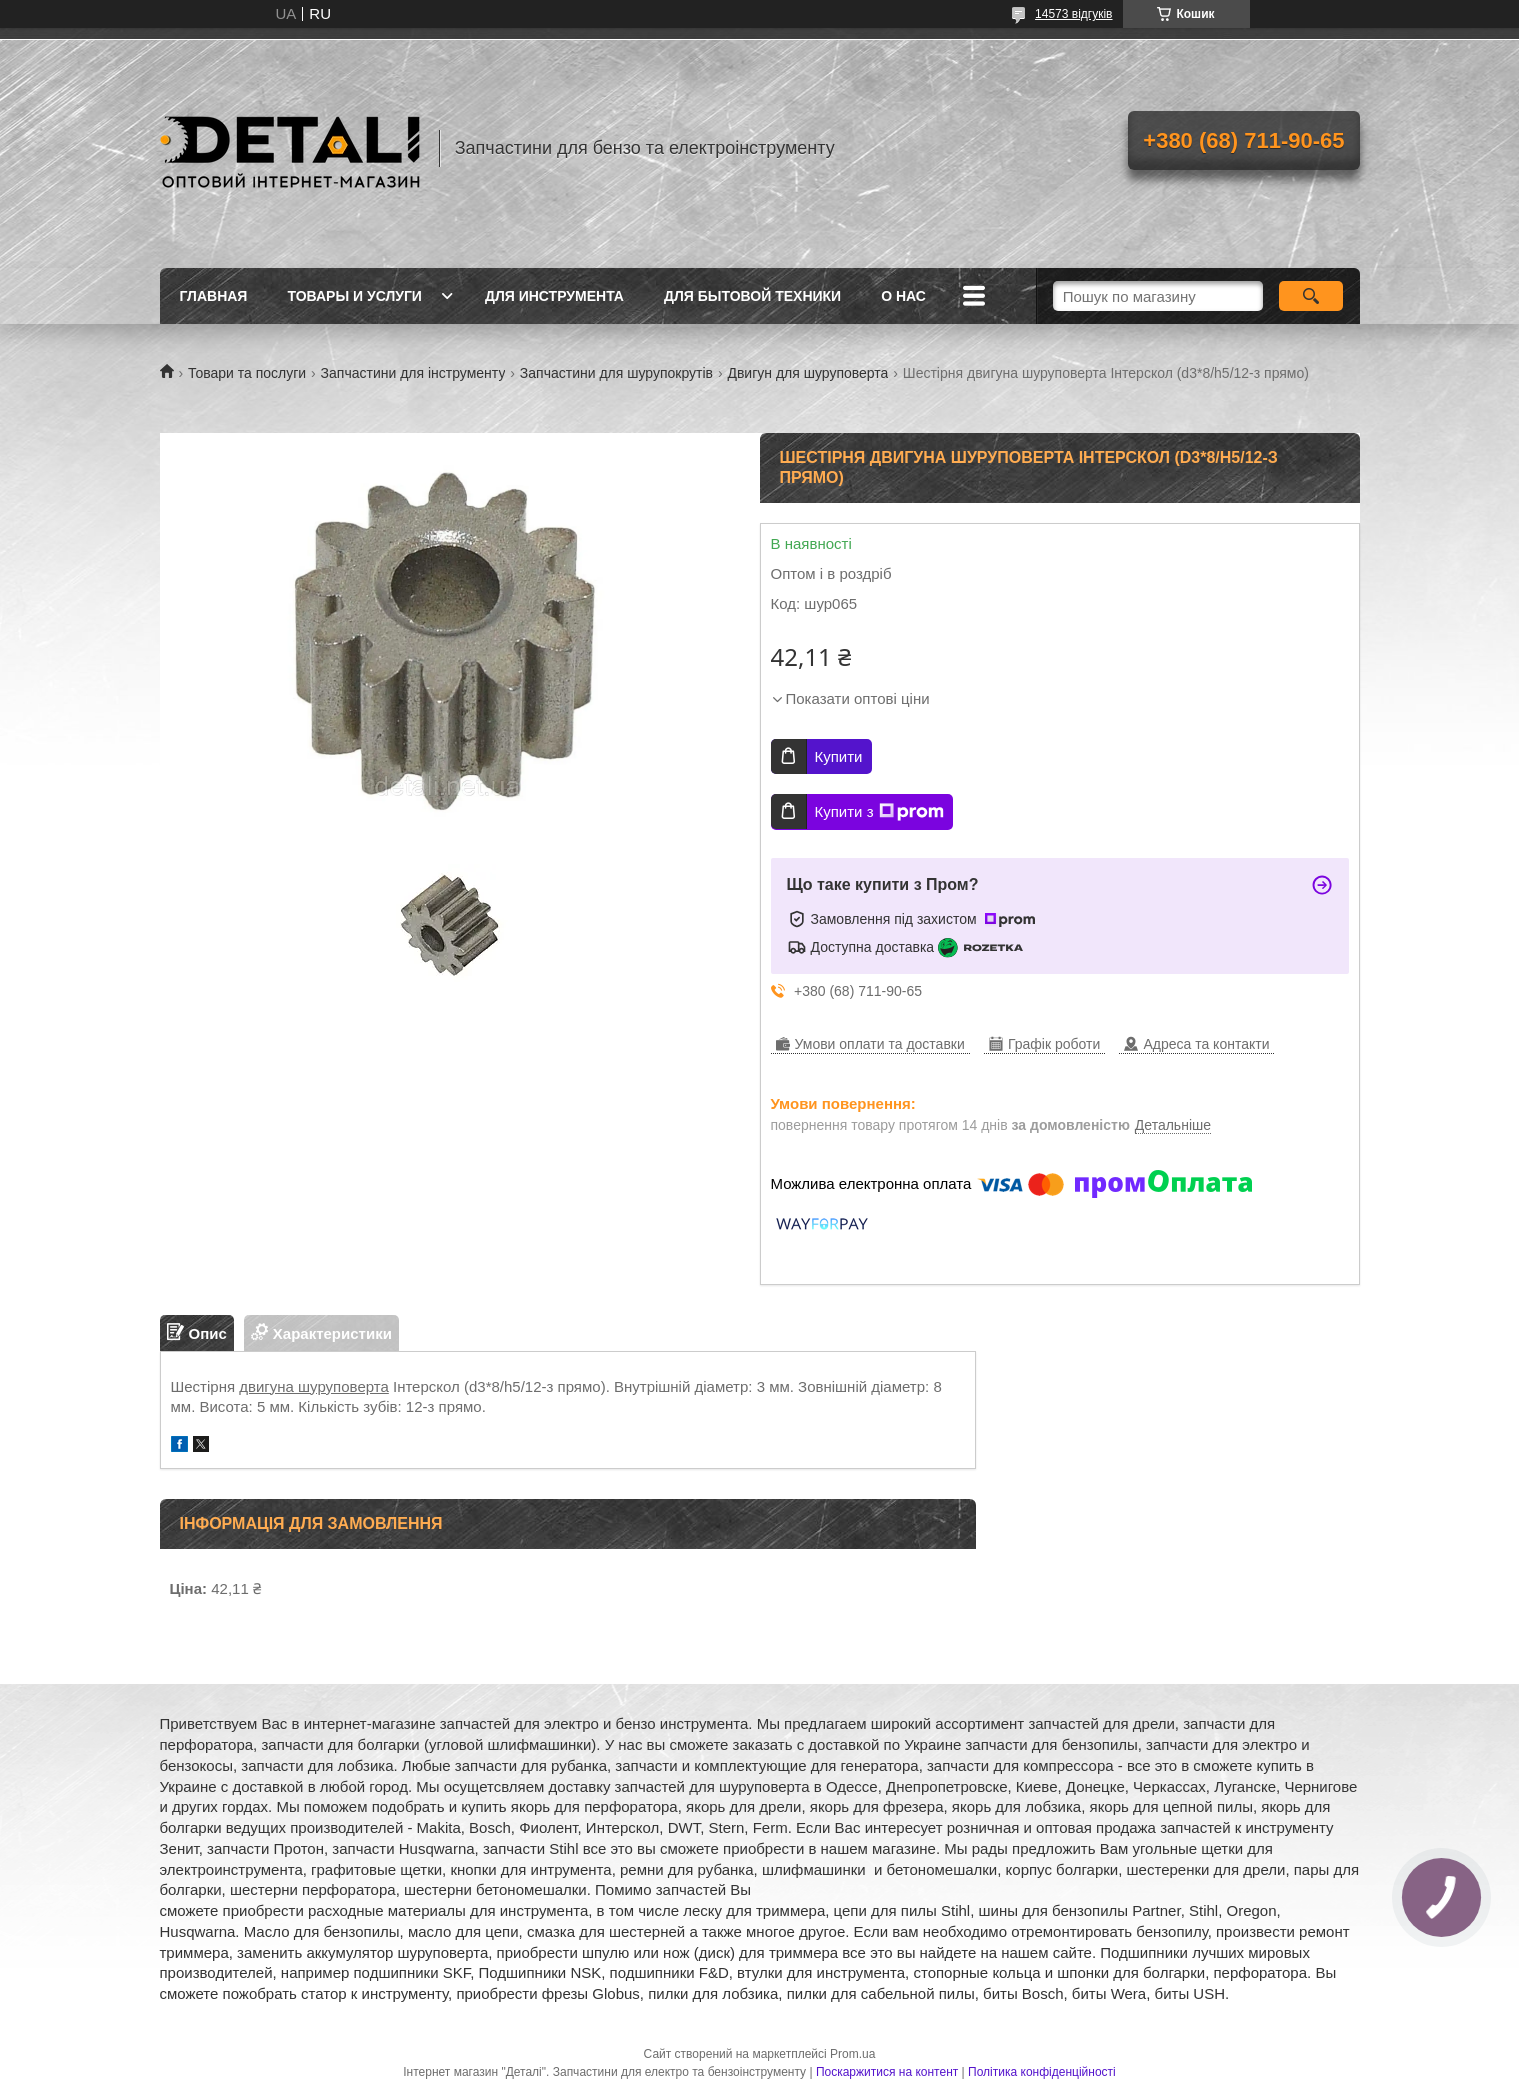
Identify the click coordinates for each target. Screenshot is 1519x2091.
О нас (903, 296)
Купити (839, 756)
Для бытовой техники (752, 296)
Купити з (879, 812)
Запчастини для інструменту (413, 373)
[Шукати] (1311, 296)
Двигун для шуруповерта (807, 373)
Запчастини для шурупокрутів (616, 373)
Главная (214, 296)
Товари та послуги (247, 373)
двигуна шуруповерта (314, 1386)
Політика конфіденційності (1042, 2072)
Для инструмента (554, 296)
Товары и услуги (354, 296)
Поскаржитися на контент (887, 2072)
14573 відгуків (1073, 14)
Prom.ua (852, 2054)
